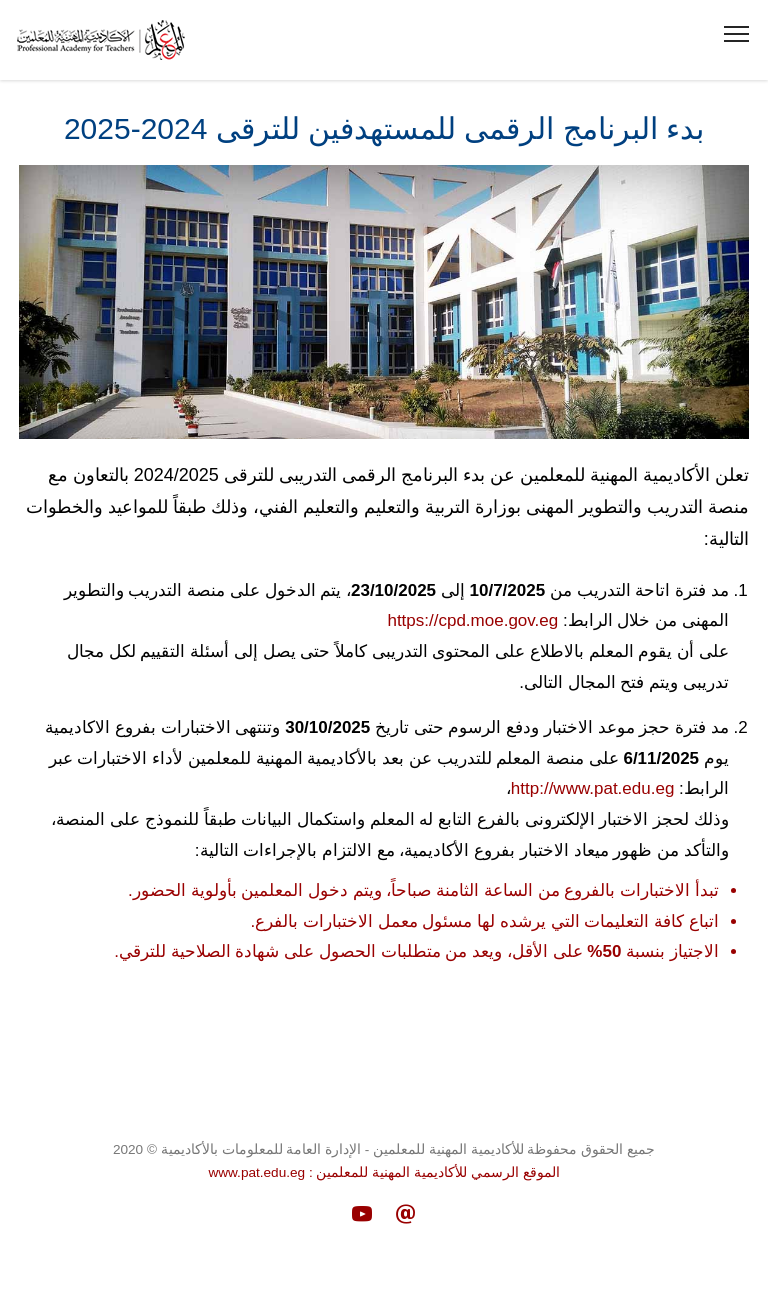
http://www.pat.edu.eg (593, 788)
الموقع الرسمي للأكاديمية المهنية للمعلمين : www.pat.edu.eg (383, 1172)
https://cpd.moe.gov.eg (472, 620)
